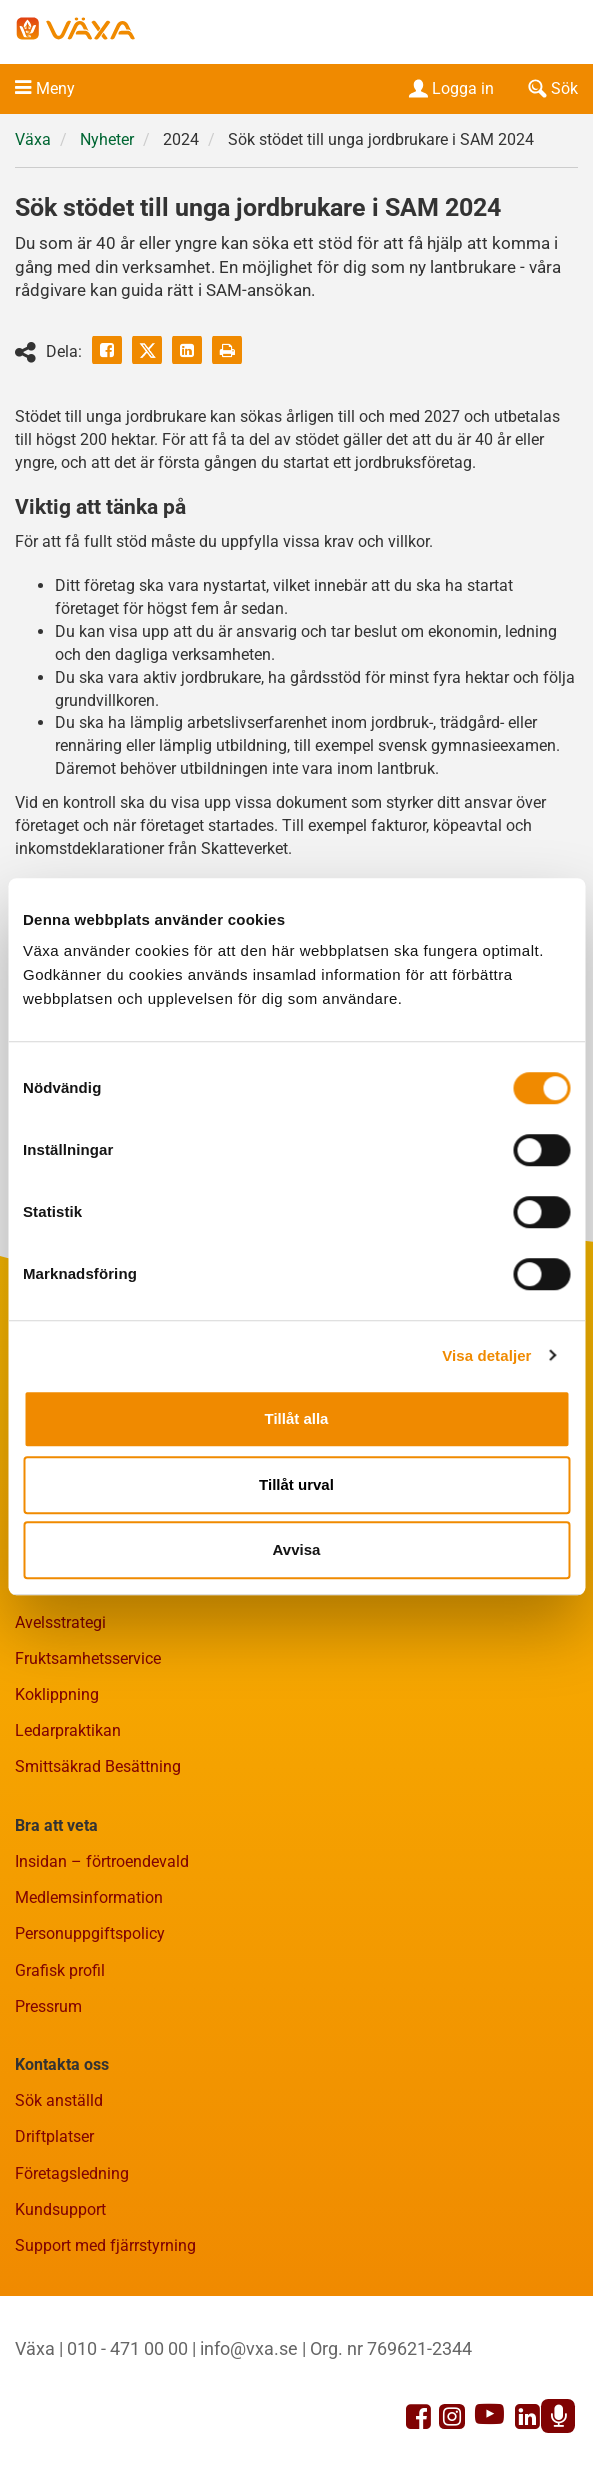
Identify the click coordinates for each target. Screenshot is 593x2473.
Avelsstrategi (60, 1622)
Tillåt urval (296, 1484)
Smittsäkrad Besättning (98, 1766)
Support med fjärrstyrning (105, 2245)
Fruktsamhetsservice (88, 1658)
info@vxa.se (249, 2348)
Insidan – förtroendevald (102, 1861)
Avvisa (297, 1549)
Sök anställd (59, 2100)
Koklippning (57, 1694)
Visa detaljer (486, 1355)
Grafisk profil (60, 1970)
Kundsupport (60, 2209)
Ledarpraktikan (68, 1730)
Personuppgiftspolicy (90, 1933)
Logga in (449, 88)
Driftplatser (54, 2136)
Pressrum (48, 2006)
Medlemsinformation (89, 1897)
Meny (55, 88)
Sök (551, 88)
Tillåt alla (297, 1418)
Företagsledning (72, 2173)
